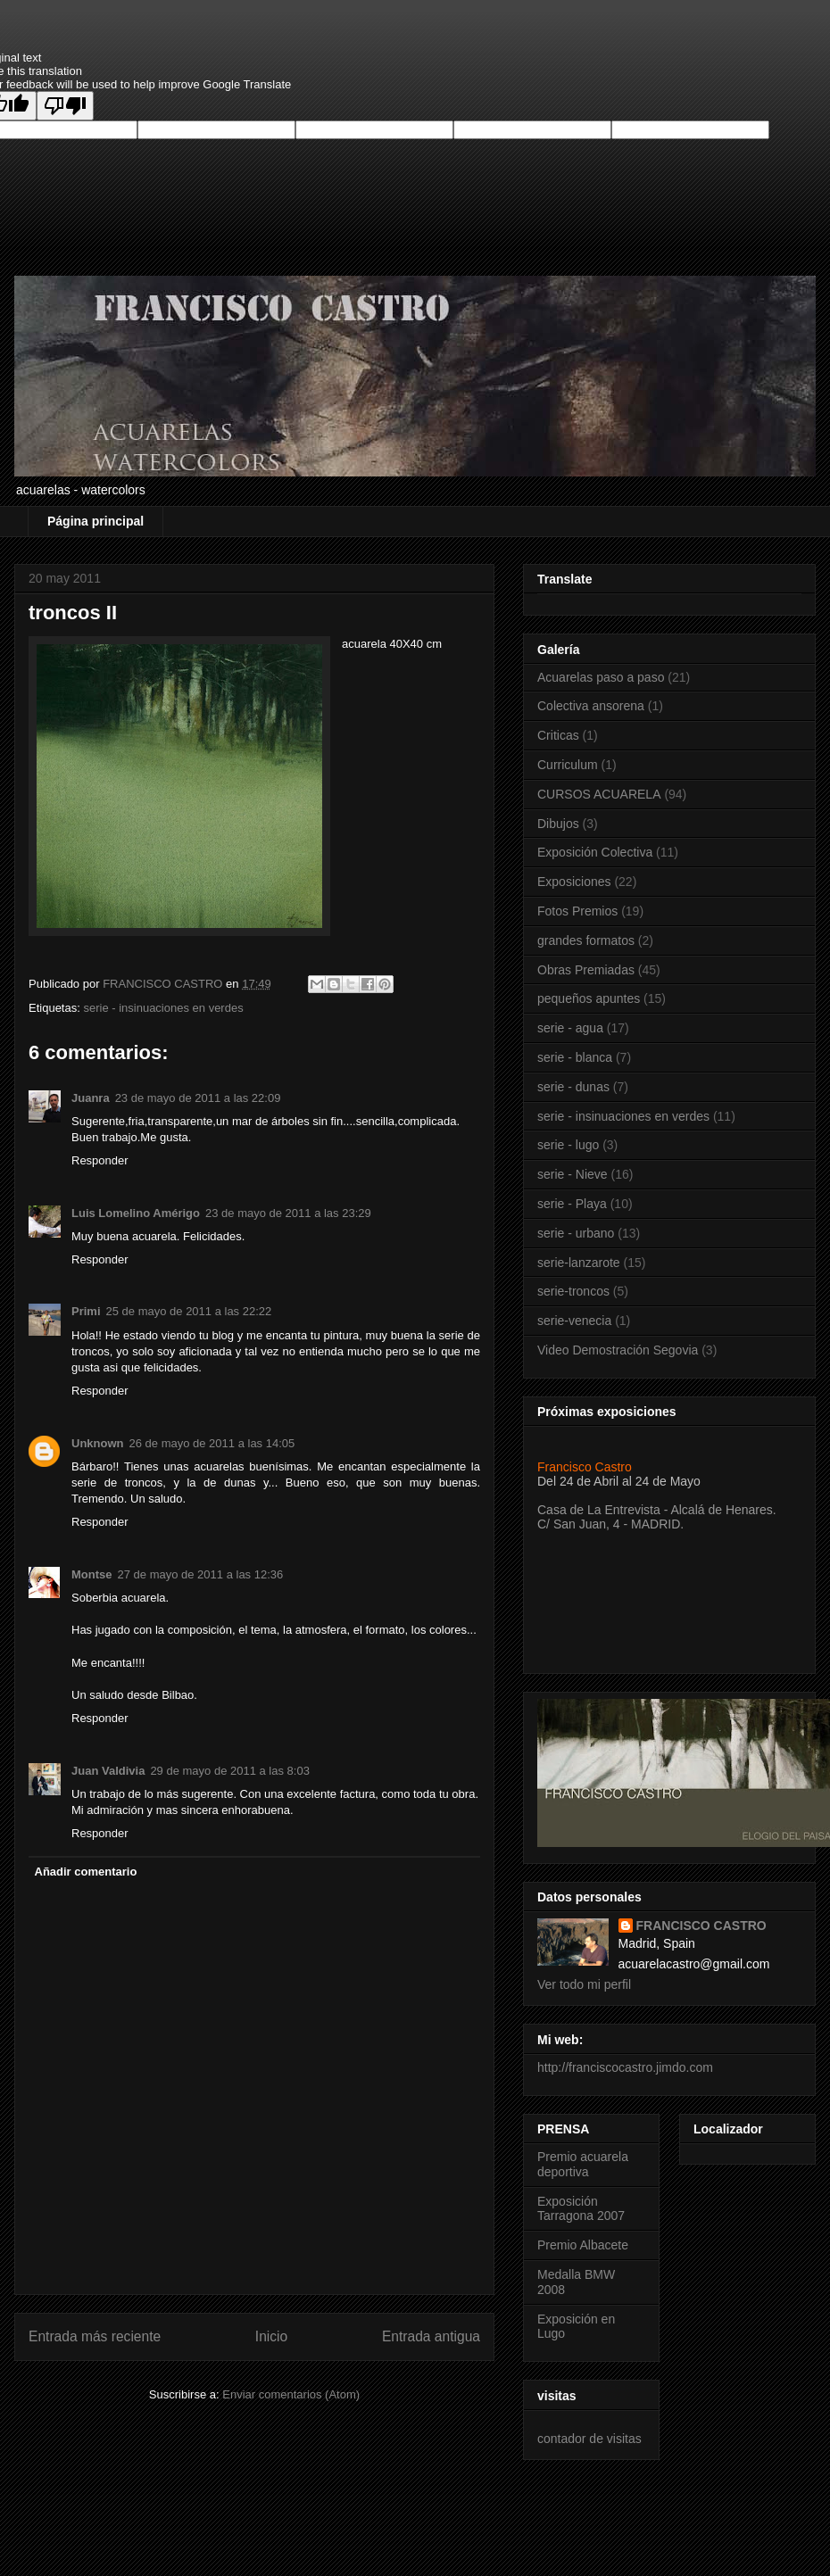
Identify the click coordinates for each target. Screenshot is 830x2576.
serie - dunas (573, 1087)
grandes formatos (586, 940)
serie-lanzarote (578, 1262)
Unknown (97, 1443)
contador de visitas (589, 2438)
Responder (100, 1160)
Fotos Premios (577, 911)
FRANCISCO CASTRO (701, 1925)
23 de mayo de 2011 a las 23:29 (288, 1213)
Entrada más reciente (95, 2336)
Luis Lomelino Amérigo (135, 1213)
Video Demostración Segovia (617, 1350)
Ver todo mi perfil (584, 1984)
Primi (86, 1311)
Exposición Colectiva (594, 852)
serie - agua (570, 1028)
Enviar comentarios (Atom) (291, 2394)
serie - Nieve (572, 1174)
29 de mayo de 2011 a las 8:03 (230, 1770)
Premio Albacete (582, 2245)
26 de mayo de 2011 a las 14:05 (212, 1443)
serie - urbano (575, 1233)
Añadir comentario (86, 1871)
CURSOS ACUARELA (598, 794)
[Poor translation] (65, 105)
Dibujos (558, 823)
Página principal (95, 521)
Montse (91, 1574)
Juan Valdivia (108, 1770)
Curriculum (567, 765)
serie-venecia (574, 1320)
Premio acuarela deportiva (582, 2164)
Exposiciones (574, 881)
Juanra (90, 1098)
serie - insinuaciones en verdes (163, 1008)
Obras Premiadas (586, 970)
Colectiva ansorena (590, 706)
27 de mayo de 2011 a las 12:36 (201, 1574)
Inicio (271, 2336)
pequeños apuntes (588, 998)
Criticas (558, 735)
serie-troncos (573, 1291)
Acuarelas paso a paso (600, 677)
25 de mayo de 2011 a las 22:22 (189, 1311)
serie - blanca (574, 1057)
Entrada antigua (431, 2336)
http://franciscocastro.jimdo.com (625, 2067)
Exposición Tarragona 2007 (581, 2209)
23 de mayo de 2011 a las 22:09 (198, 1098)
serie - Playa (572, 1204)
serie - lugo (568, 1145)
